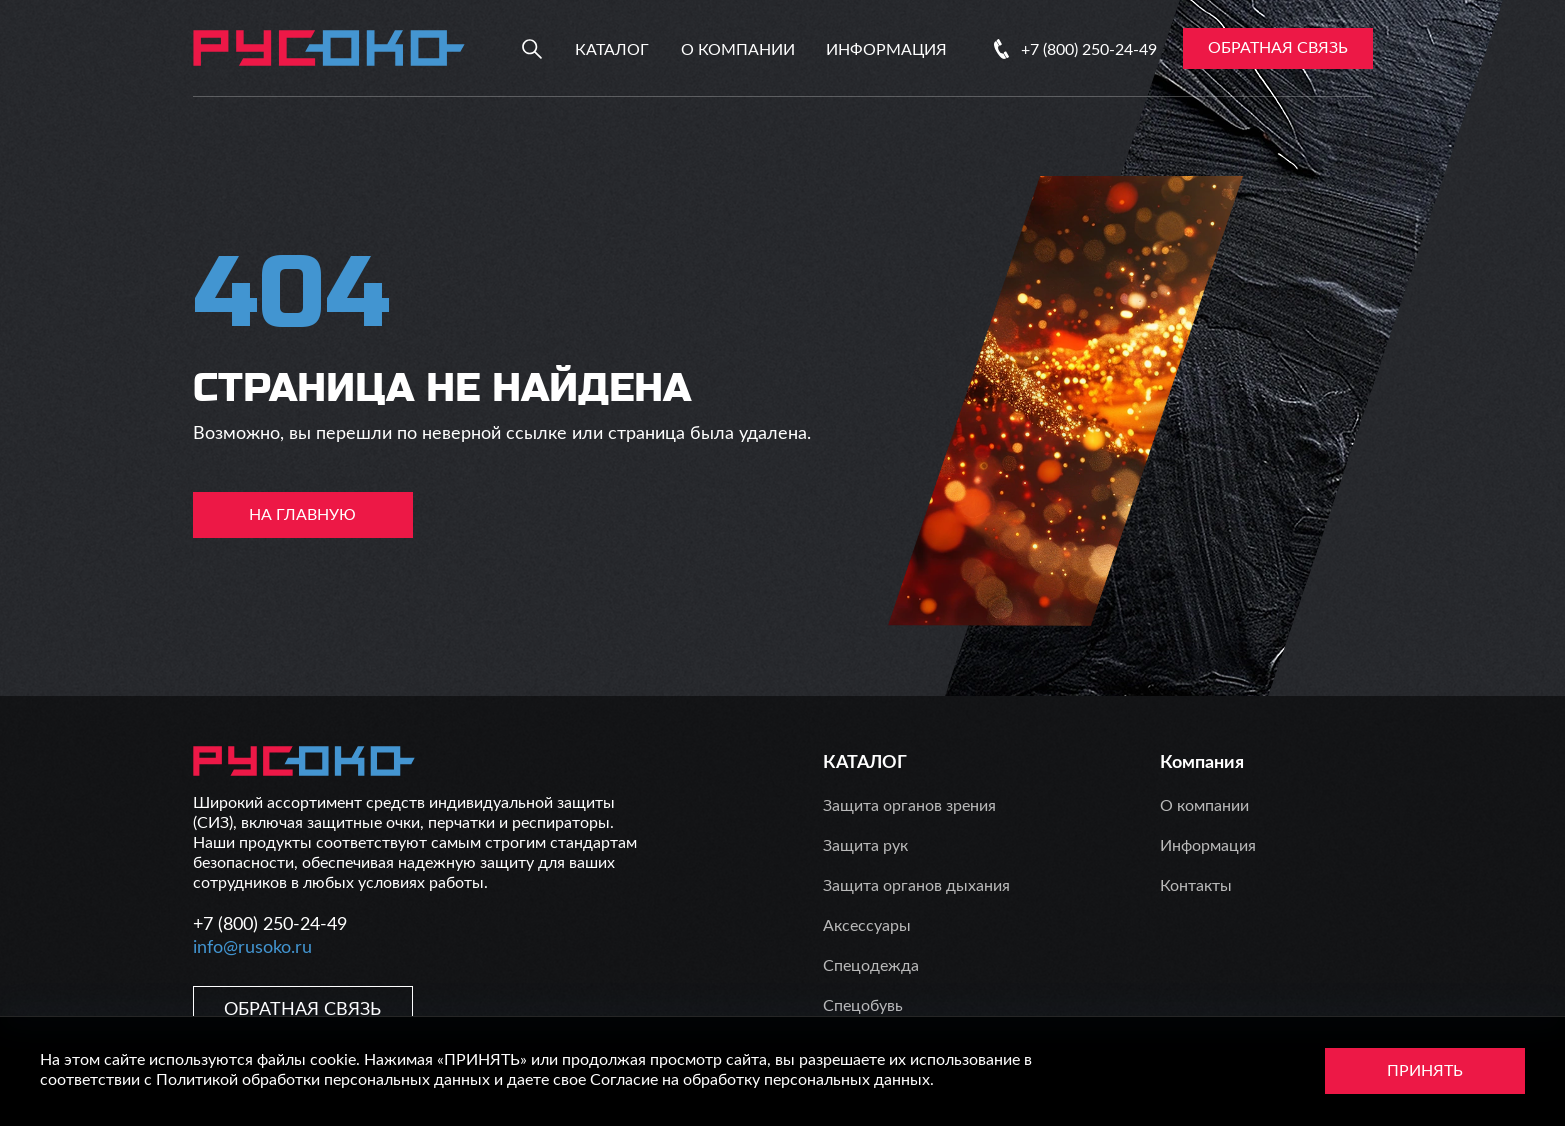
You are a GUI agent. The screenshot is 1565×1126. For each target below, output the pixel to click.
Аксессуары (867, 926)
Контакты (1196, 886)
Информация (886, 50)
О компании (738, 50)
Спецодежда (871, 966)
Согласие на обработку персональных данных (760, 1080)
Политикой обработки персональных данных (323, 1080)
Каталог (612, 50)
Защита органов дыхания (916, 886)
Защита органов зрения (909, 806)
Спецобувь (863, 1006)
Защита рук (865, 846)
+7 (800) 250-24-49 (1089, 50)
